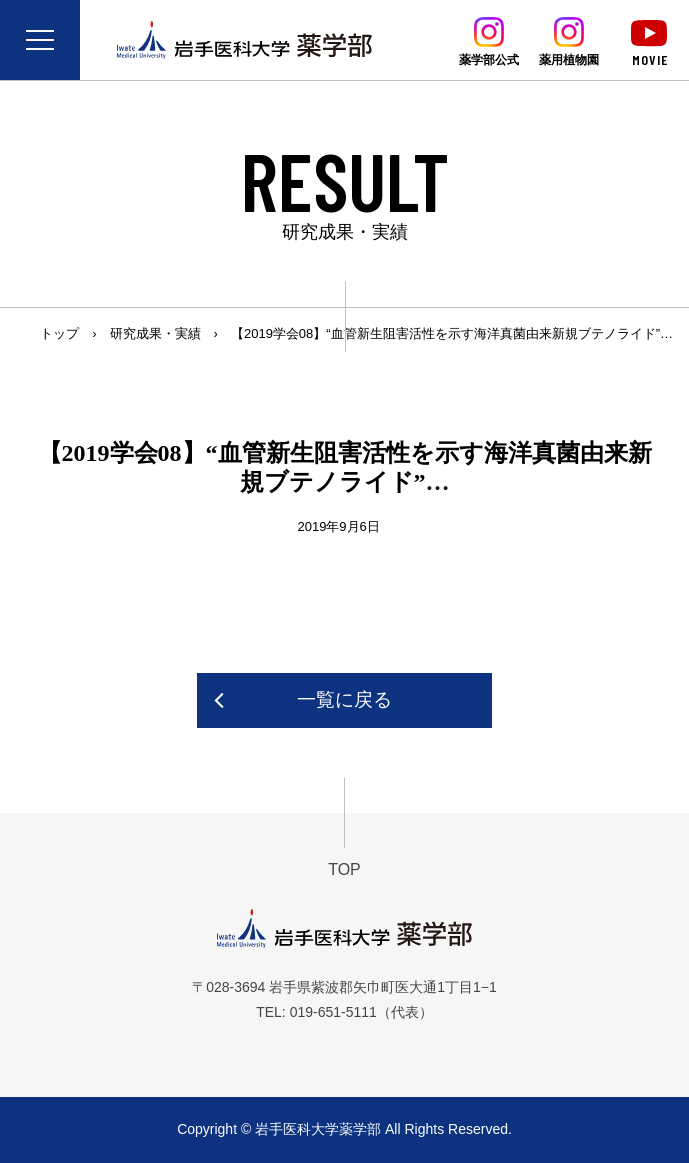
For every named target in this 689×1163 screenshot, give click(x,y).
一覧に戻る (344, 699)
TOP (344, 869)
